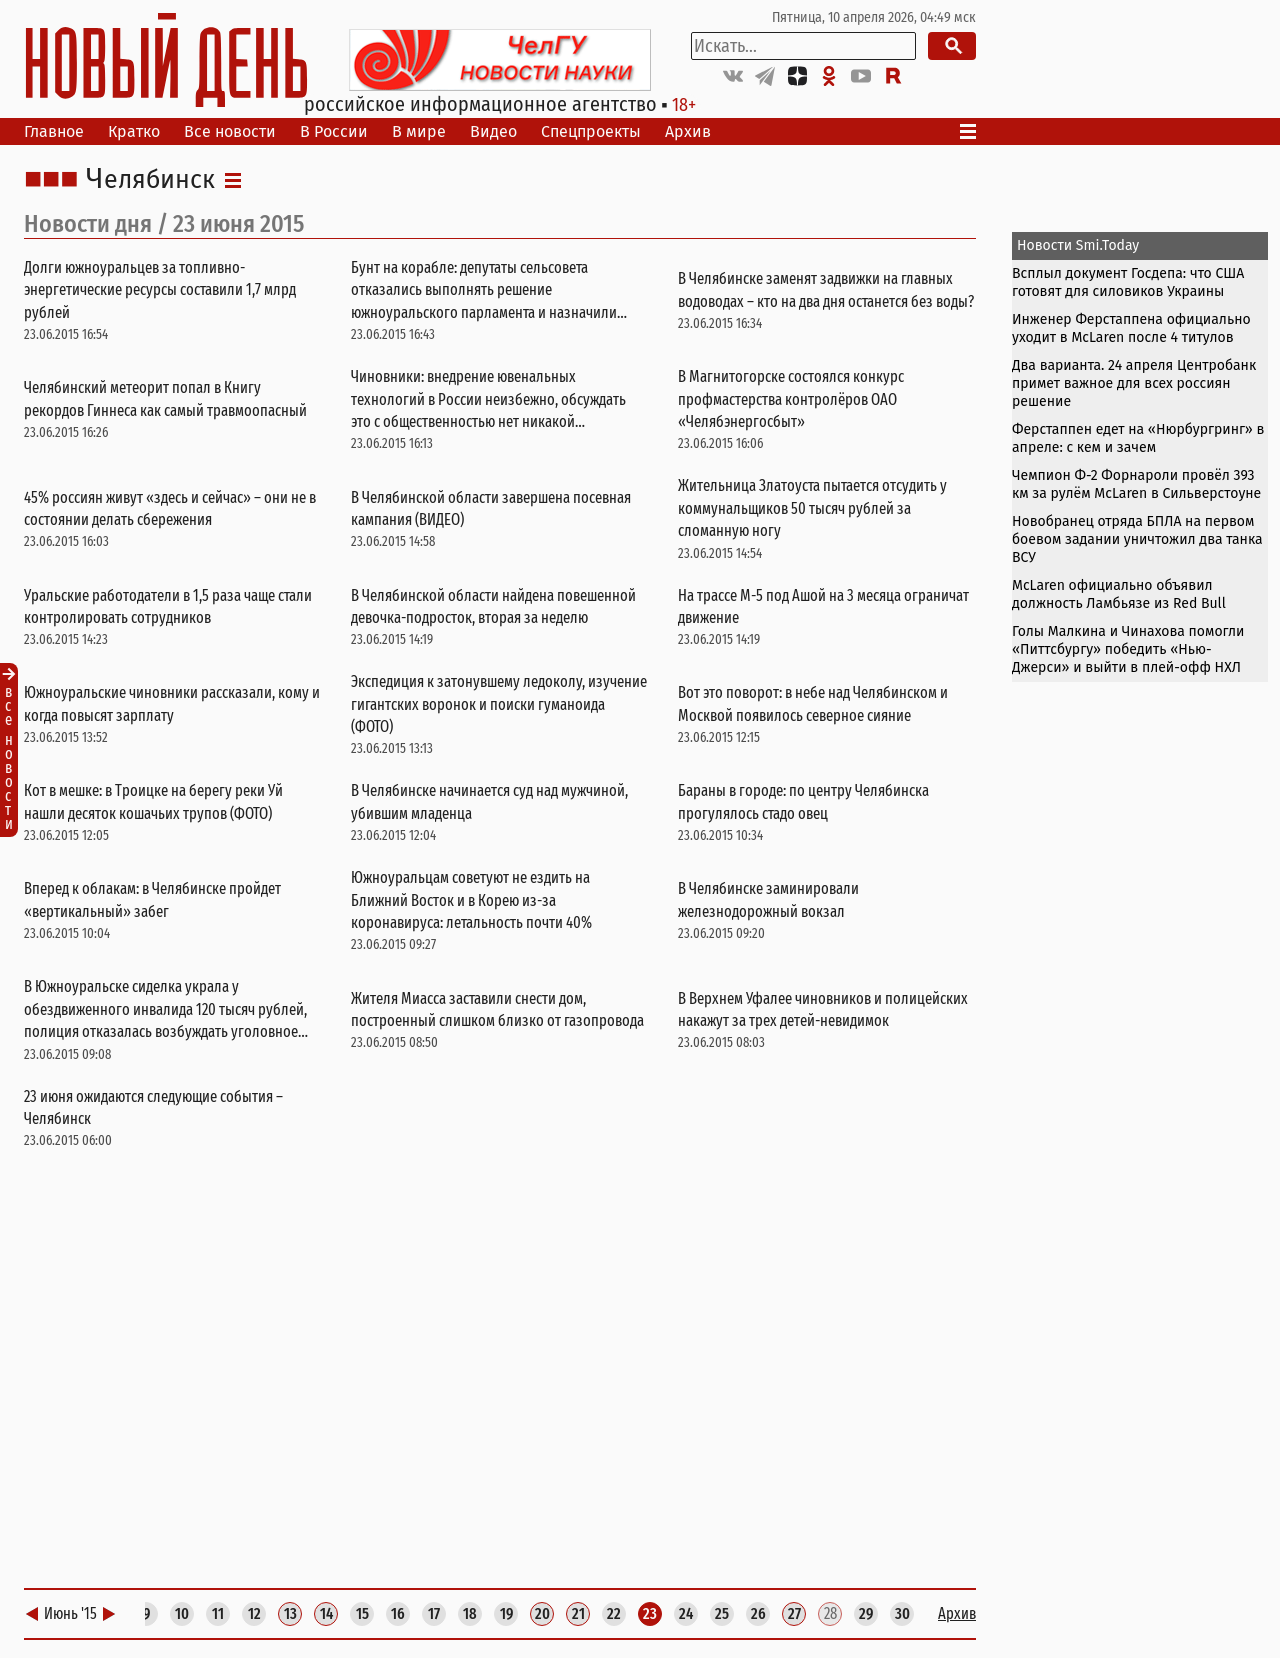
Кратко (134, 131)
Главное (54, 131)
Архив (688, 131)
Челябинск (150, 180)
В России (334, 131)
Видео (493, 131)
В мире (419, 131)
